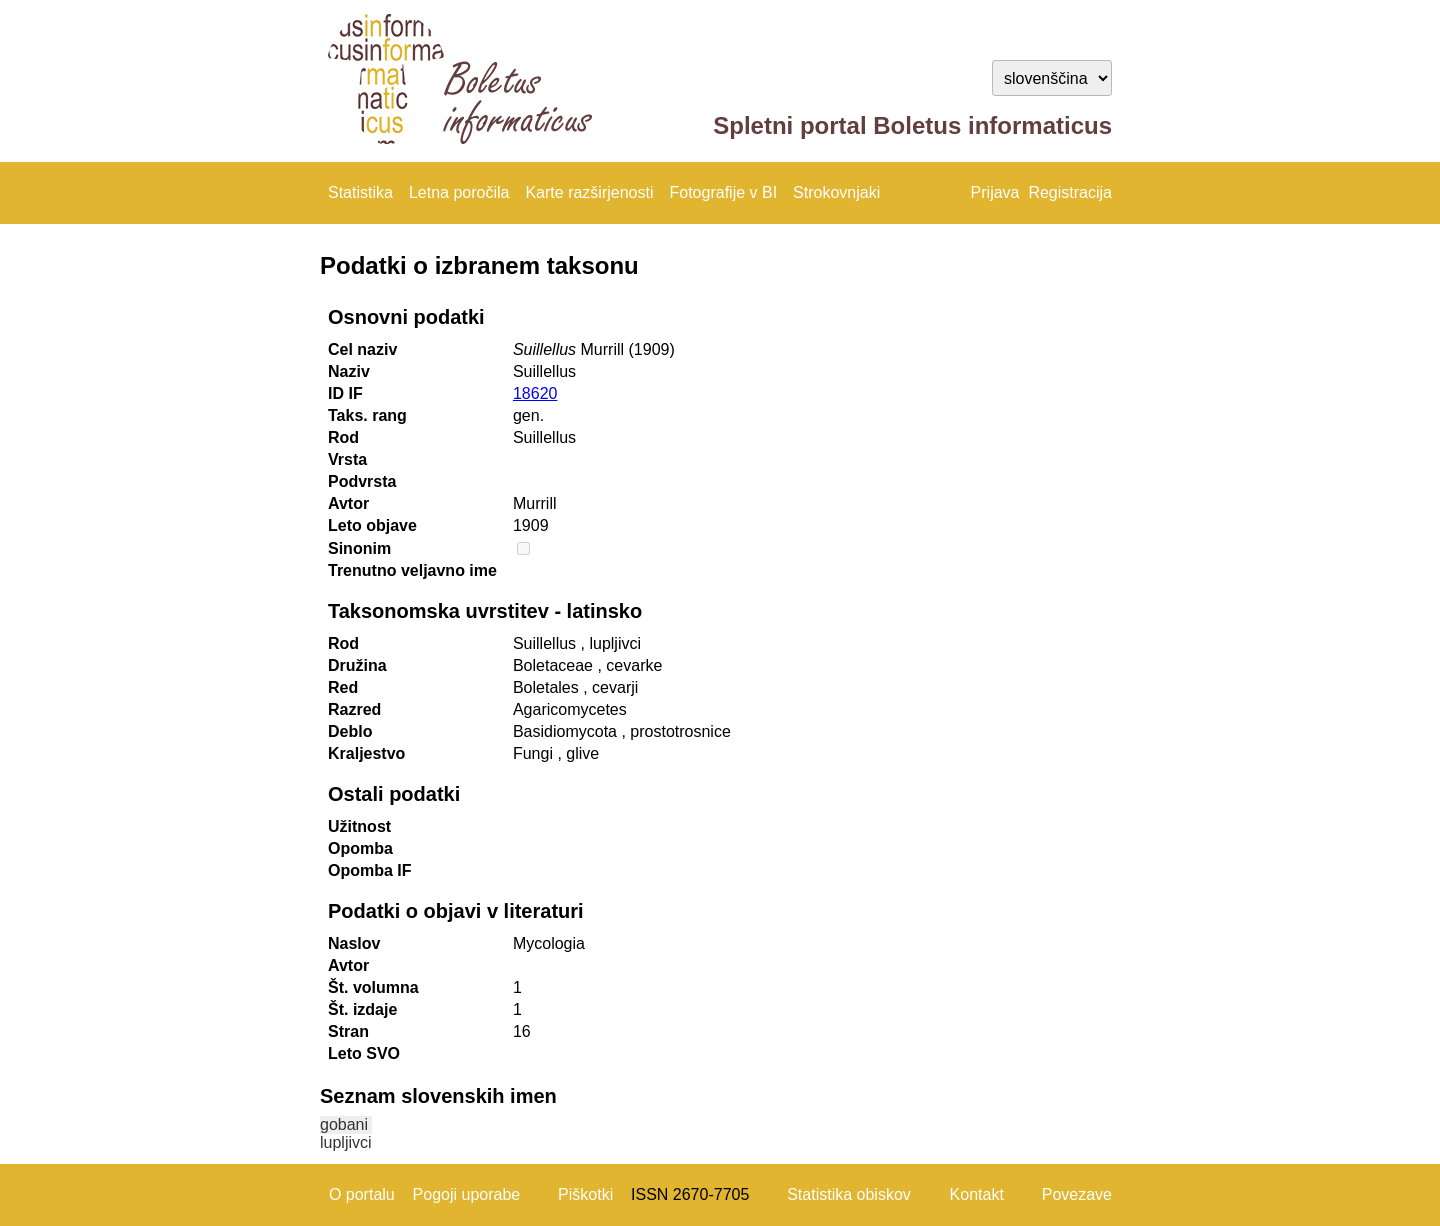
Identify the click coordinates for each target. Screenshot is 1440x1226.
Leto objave (372, 525)
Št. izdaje (362, 1009)
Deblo (350, 731)
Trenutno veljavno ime (412, 570)
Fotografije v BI (723, 192)
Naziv (349, 371)
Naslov (354, 943)
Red (343, 687)
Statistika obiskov (849, 1194)
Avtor (348, 503)
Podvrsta (362, 481)
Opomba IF (370, 870)
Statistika (360, 192)
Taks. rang (367, 415)
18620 (535, 393)
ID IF (345, 393)
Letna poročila (459, 192)
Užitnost (359, 826)
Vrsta (347, 459)
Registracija (1070, 192)
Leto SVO (364, 1053)
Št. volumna (373, 987)
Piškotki (585, 1194)
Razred (354, 709)
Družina (357, 665)
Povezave (1077, 1194)
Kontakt (977, 1194)
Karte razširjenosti (589, 192)
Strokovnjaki (836, 192)
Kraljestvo (366, 753)
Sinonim (359, 548)
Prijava (995, 192)
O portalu (362, 1194)
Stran (348, 1031)
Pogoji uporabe (467, 1194)
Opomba (360, 848)
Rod (343, 437)
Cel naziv (362, 349)
